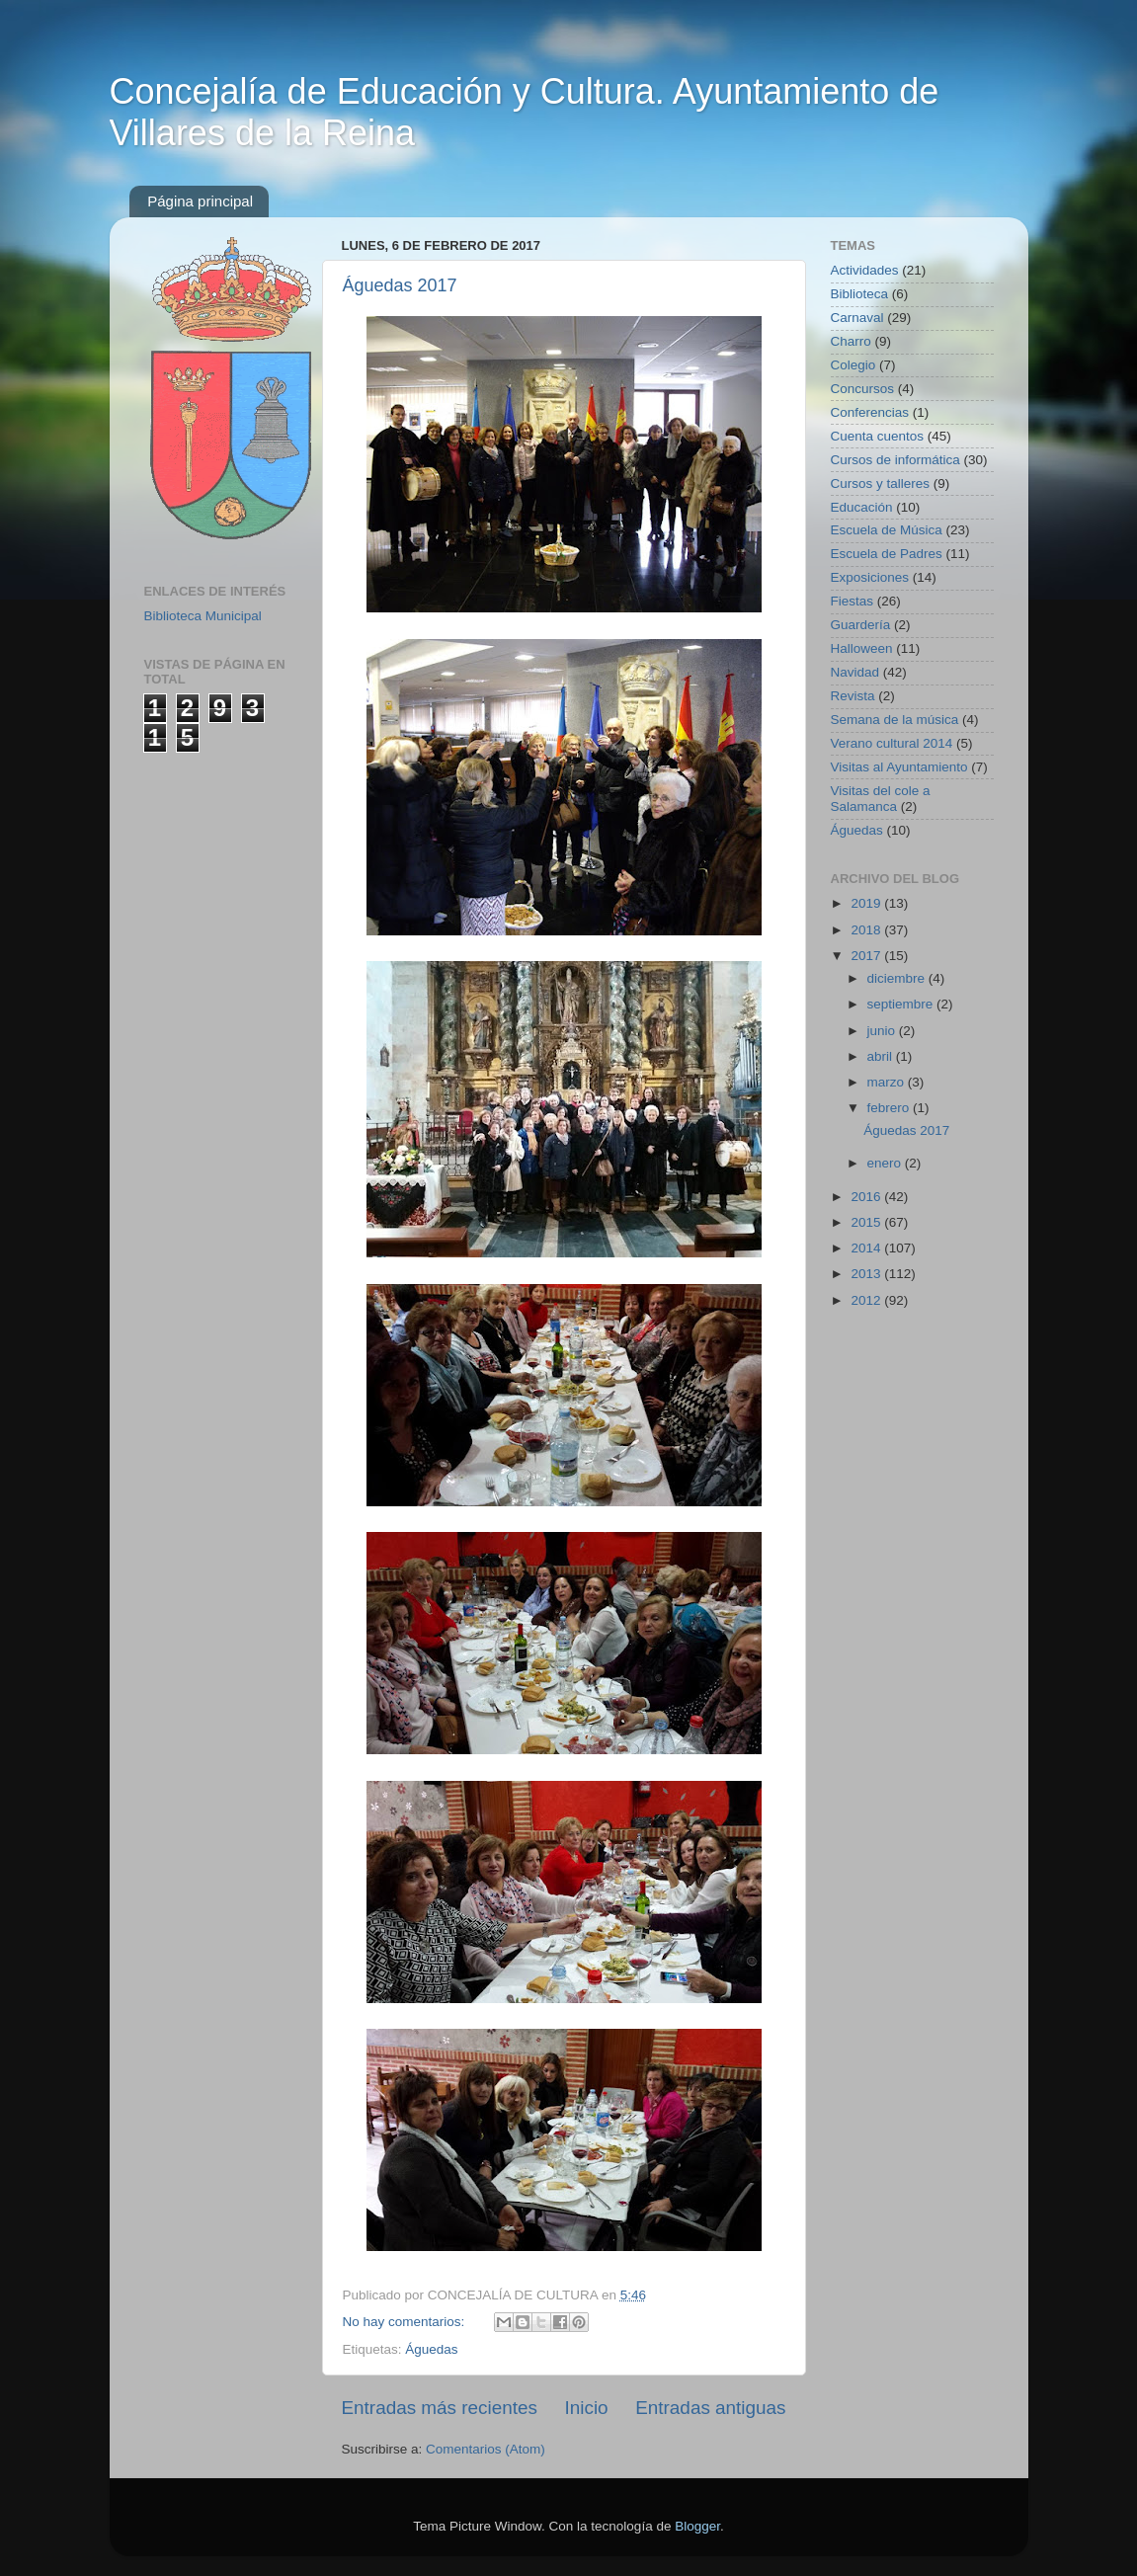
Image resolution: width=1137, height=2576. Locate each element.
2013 (867, 1273)
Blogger (697, 2526)
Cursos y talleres (881, 483)
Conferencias (870, 412)
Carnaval (857, 317)
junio (883, 1030)
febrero (890, 1107)
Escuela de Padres (886, 553)
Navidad (855, 672)
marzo (887, 1082)
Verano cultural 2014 (892, 743)
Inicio (587, 2407)
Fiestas (852, 601)
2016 (867, 1196)
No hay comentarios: (406, 2321)
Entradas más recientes (439, 2407)
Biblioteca (860, 293)
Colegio (853, 365)
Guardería (861, 624)
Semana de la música (895, 719)
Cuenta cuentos (878, 436)
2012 (867, 1300)
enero (886, 1163)
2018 (867, 930)
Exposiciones (870, 577)
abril (881, 1056)
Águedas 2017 (400, 285)
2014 (867, 1248)
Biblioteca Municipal (203, 615)
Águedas (431, 2349)
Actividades (865, 270)
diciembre (898, 978)
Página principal (200, 201)
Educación (862, 507)
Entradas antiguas (710, 2407)
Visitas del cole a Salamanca (881, 798)
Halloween (862, 648)
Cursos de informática (895, 459)
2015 (867, 1222)
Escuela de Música (886, 530)
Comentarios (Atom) (485, 2449)
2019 (867, 903)
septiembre (902, 1004)
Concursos (863, 388)
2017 (867, 955)
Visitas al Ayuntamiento (899, 767)
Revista (853, 695)
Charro (851, 341)
